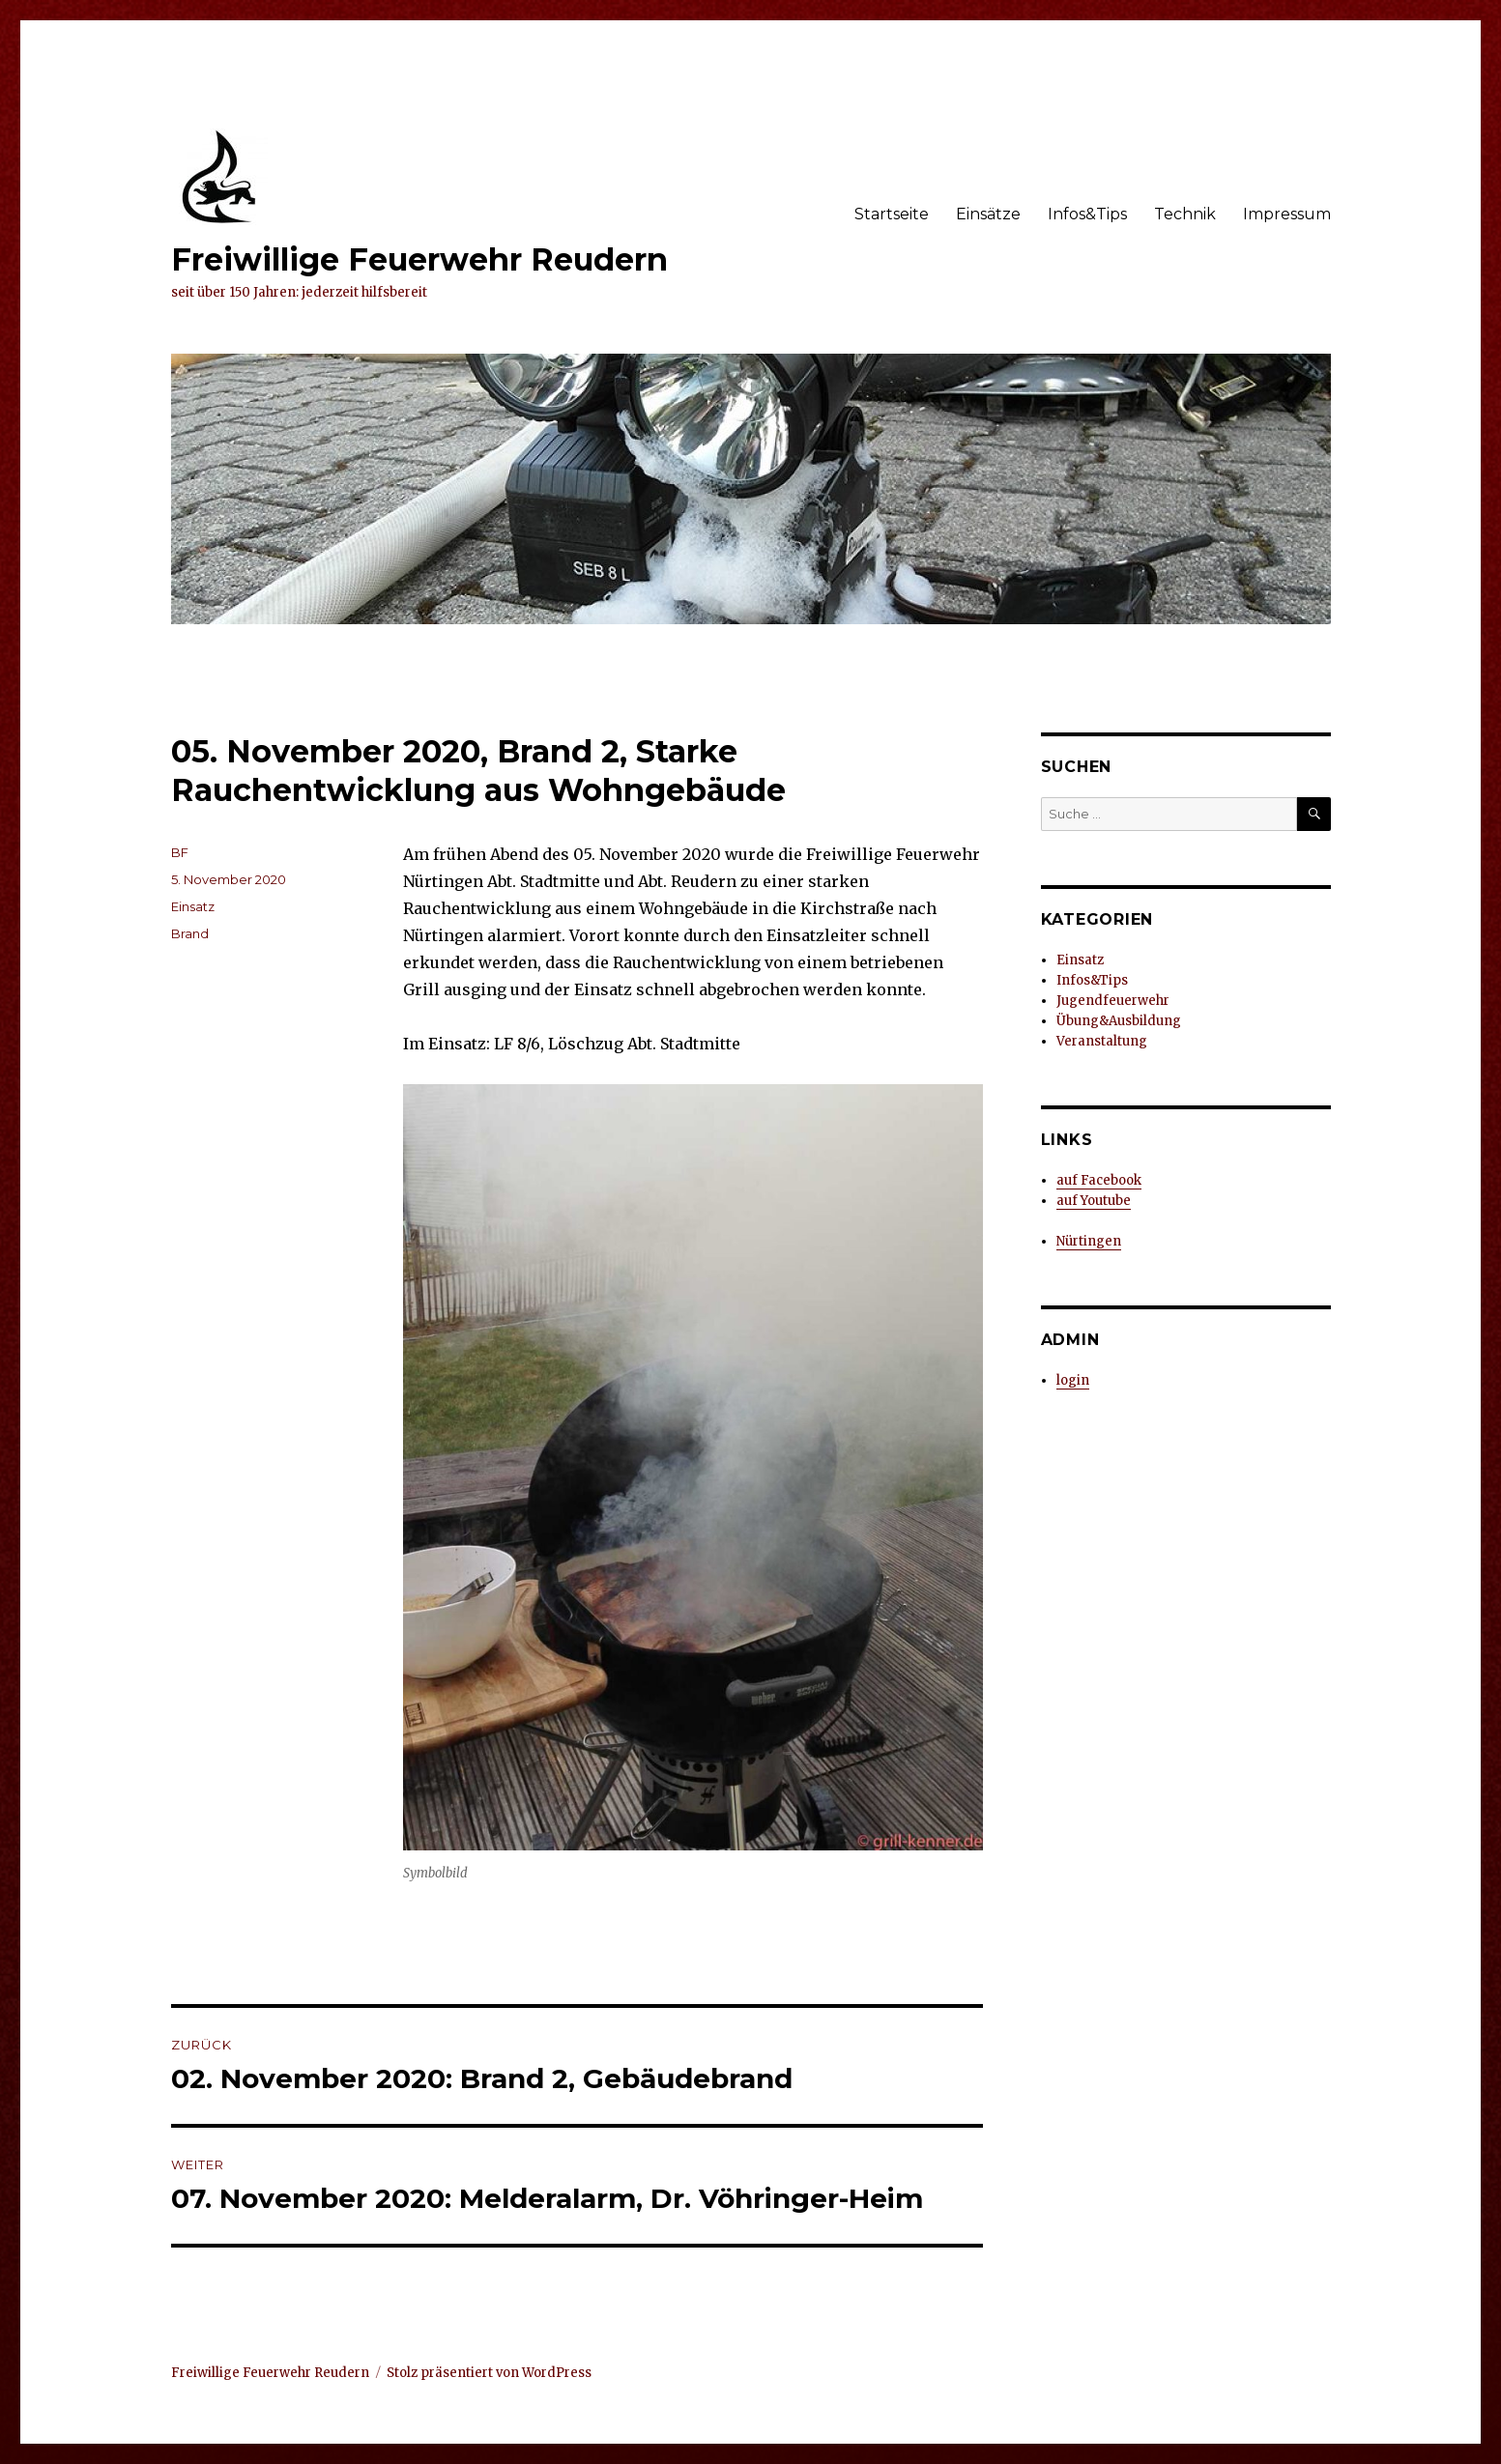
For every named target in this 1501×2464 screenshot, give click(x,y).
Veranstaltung (1101, 1041)
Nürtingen (1088, 1241)
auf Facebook (1098, 1180)
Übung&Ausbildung (1118, 1021)
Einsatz (193, 906)
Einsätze (988, 214)
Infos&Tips (1087, 214)
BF (179, 852)
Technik (1185, 214)
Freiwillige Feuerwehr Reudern (419, 259)
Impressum (1287, 214)
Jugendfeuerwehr (1112, 1000)
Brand (190, 933)
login (1072, 1380)
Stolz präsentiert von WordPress (489, 2372)
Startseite (891, 214)
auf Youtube (1093, 1200)
